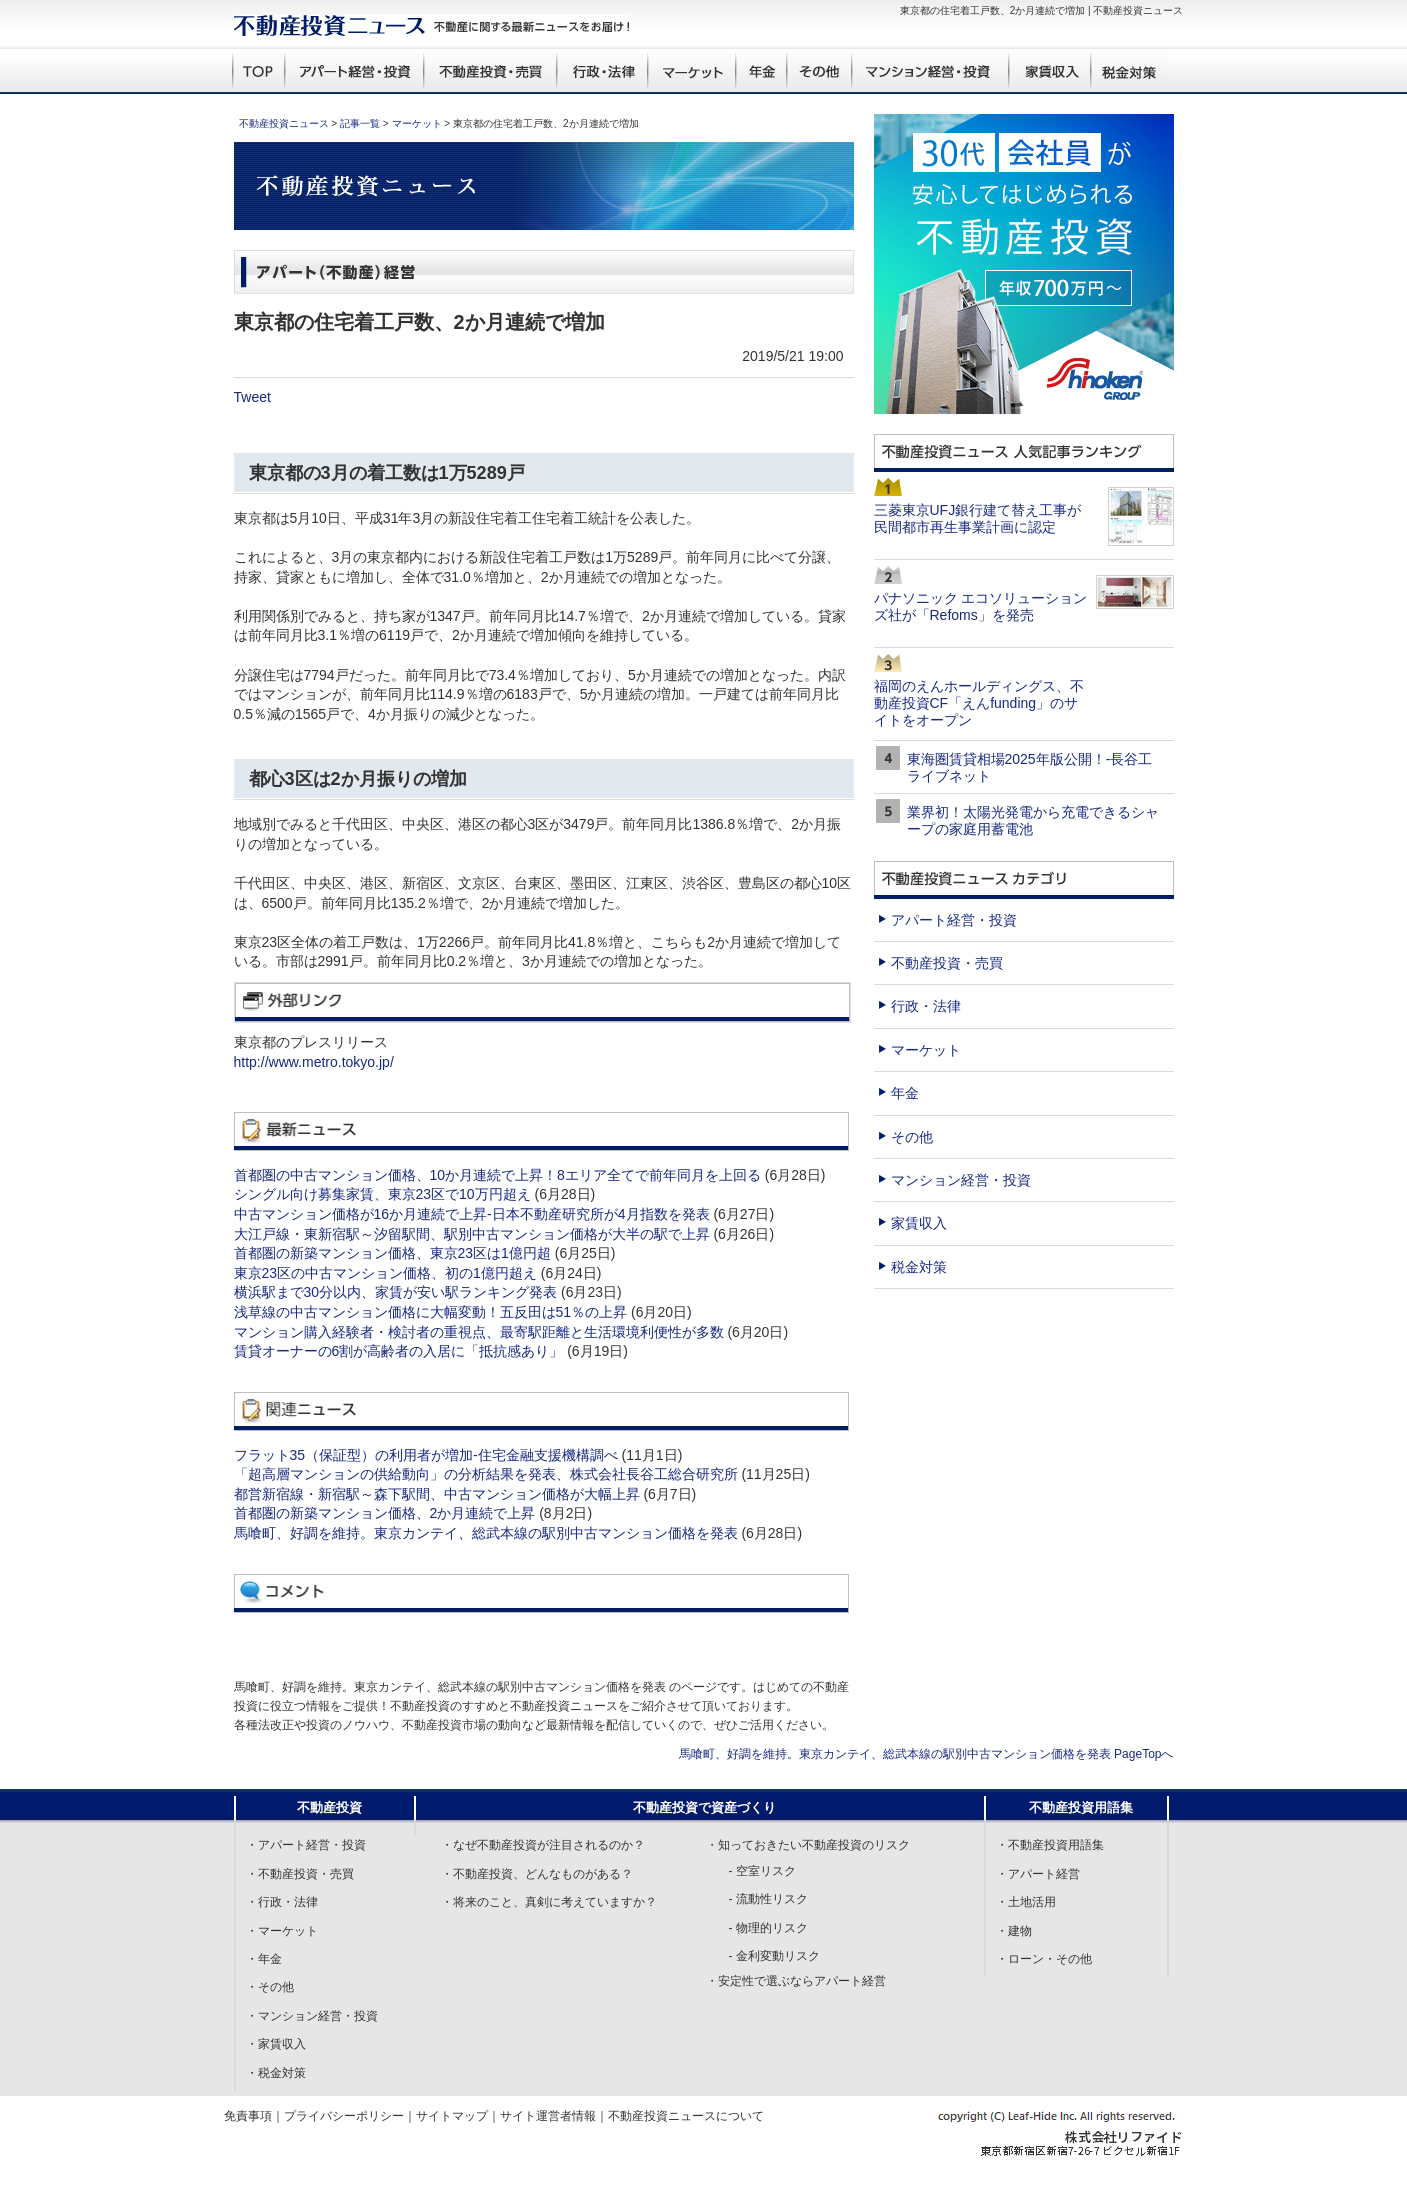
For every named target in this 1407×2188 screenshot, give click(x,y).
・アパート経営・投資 (306, 1845)
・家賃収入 (276, 2044)
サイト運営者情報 (548, 2116)
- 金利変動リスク (774, 1956)
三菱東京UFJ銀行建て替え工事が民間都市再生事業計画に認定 (978, 518)
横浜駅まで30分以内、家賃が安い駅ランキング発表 (396, 1292)
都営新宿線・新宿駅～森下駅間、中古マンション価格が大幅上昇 (437, 1494)
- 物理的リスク (768, 1928)
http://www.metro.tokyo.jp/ (314, 1062)
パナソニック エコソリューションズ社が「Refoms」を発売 (981, 606)
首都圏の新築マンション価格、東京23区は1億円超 (392, 1253)
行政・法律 (926, 1006)
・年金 (264, 1959)
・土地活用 (1026, 1902)
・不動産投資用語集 (1050, 1845)
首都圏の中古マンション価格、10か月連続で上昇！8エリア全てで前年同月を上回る (497, 1175)
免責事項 (248, 2116)
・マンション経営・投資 (312, 2016)
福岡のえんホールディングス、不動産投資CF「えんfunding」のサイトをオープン (979, 703)
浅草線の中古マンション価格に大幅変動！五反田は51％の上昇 (431, 1312)
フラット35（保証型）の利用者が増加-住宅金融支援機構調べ (426, 1455)
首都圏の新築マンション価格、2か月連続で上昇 (385, 1513)
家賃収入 (919, 1223)
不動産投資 (329, 1807)
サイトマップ (452, 2116)
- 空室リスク (762, 1871)
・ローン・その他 (1044, 1959)
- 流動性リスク (768, 1899)
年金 (905, 1093)
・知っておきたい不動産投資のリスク (808, 1845)
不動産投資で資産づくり (704, 1807)
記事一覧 (360, 123)
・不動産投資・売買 (300, 1874)
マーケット (417, 123)
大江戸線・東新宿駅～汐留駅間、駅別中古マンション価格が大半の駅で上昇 (472, 1234)
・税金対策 (276, 2073)
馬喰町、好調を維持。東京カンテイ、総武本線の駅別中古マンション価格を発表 (486, 1533)
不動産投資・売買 (947, 963)
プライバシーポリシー (344, 2116)
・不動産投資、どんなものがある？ (537, 1874)
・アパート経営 (1038, 1874)
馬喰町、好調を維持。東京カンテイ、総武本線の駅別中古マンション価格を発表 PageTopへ (926, 1754)
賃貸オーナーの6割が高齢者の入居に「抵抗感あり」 (399, 1351)
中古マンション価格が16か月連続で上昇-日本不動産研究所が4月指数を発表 (472, 1214)
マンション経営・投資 (961, 1180)
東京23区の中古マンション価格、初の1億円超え (385, 1273)
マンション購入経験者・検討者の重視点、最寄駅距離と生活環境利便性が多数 (479, 1332)
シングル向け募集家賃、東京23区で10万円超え (382, 1194)
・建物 (1014, 1931)
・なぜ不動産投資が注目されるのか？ (543, 1845)
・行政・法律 (282, 1902)
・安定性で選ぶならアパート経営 (796, 1981)
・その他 (270, 1987)
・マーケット (282, 1931)
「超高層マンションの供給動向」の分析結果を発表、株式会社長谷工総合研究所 (486, 1474)
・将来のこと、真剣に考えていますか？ (549, 1902)
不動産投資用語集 (1081, 1807)
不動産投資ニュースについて (686, 2116)
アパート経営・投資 (954, 920)
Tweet (252, 397)
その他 (912, 1137)
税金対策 (919, 1267)
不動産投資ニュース (284, 123)
